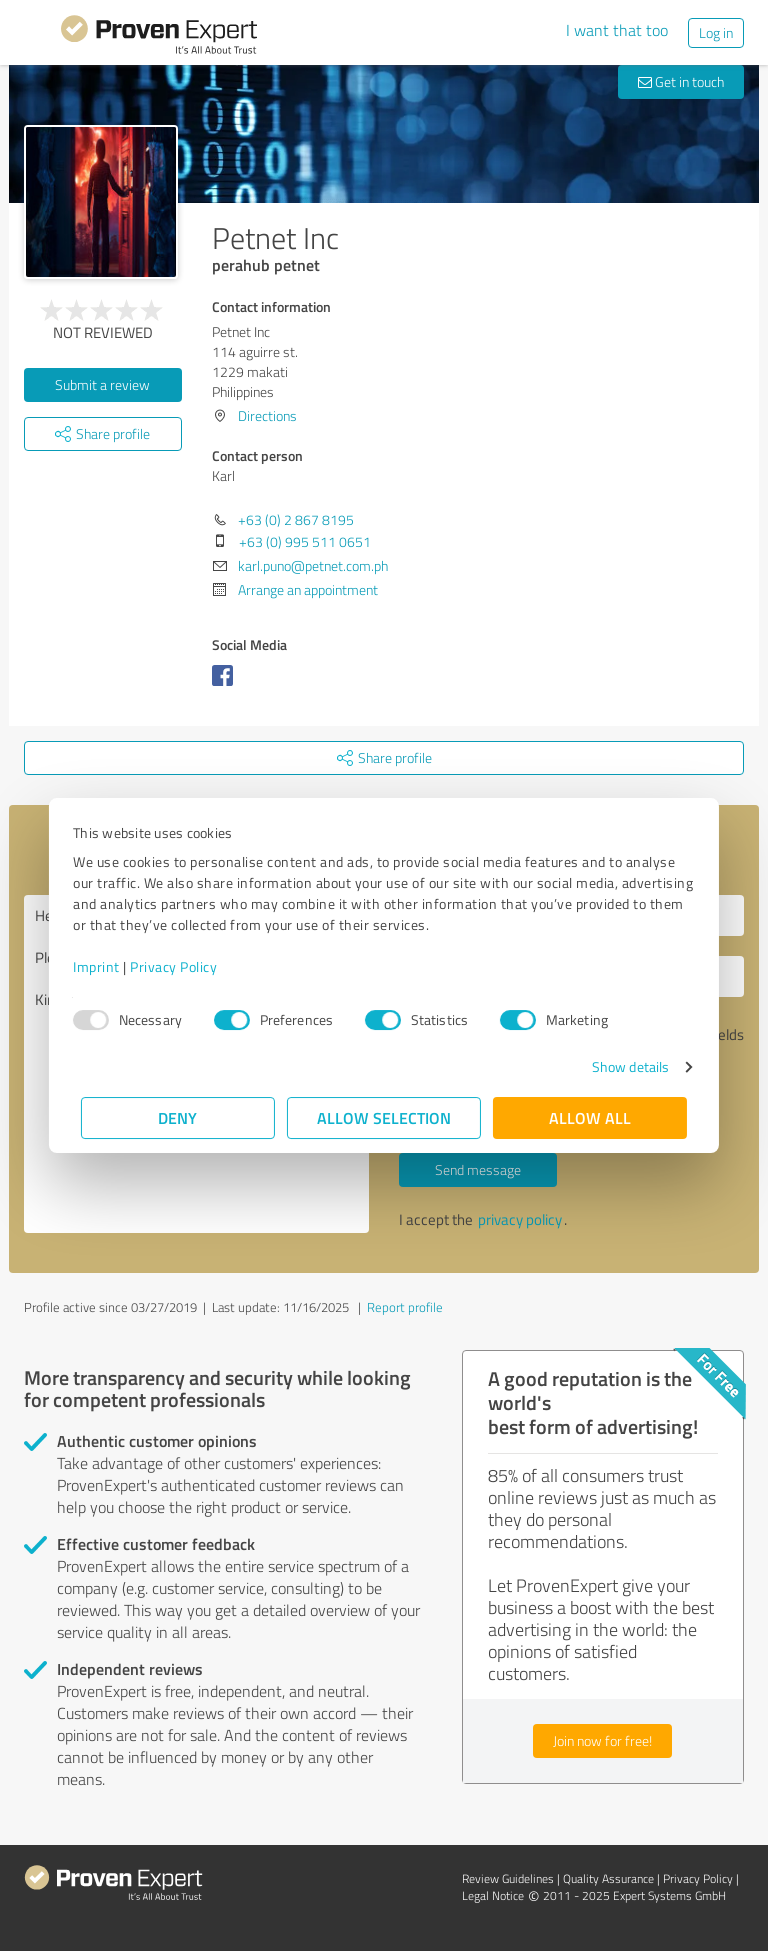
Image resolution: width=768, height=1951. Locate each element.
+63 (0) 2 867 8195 (296, 519)
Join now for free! (602, 1740)
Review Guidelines (508, 1878)
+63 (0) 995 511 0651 (305, 541)
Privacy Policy (181, 966)
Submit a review (102, 384)
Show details (622, 1066)
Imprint (104, 966)
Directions (267, 415)
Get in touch (681, 81)
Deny (178, 1117)
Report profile (405, 1307)
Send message (478, 1169)
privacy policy (520, 1219)
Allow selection (384, 1117)
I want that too (617, 30)
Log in (716, 32)
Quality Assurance (608, 1878)
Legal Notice (493, 1895)
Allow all (590, 1117)
